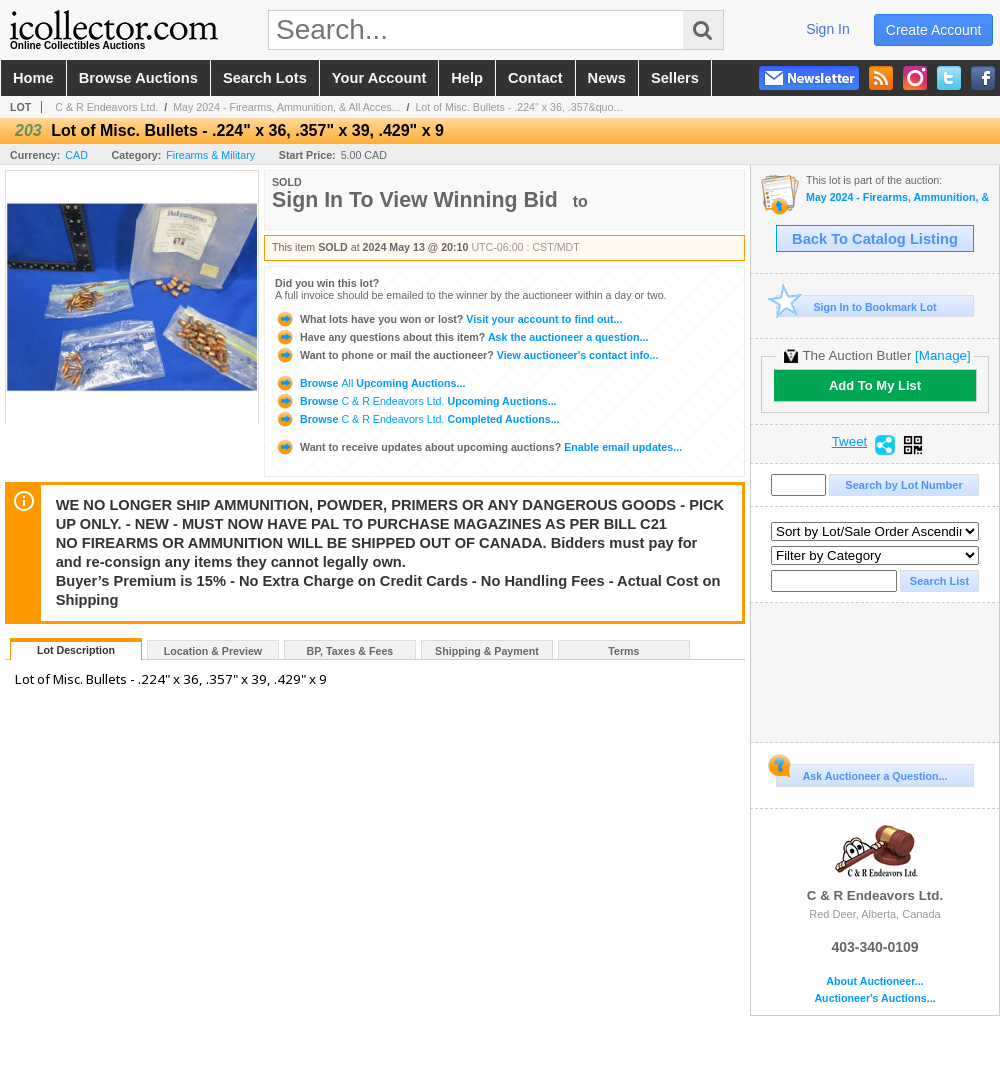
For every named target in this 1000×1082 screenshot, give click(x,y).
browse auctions (138, 78)
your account (379, 78)
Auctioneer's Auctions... (874, 998)
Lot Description (76, 650)
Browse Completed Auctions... (417, 419)
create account (934, 30)
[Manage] (942, 355)
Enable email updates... (478, 447)
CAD (76, 155)
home (33, 78)
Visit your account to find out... (448, 319)
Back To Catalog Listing (875, 239)
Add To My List (875, 385)
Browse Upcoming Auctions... (370, 383)
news (607, 78)
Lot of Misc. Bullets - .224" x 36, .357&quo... (518, 107)
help (467, 78)
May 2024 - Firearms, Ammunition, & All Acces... (286, 107)
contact (535, 78)
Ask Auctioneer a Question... (861, 773)
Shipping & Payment (487, 651)
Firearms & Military (210, 155)
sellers (675, 78)
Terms (623, 651)
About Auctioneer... (874, 981)
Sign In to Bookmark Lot (856, 306)
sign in (828, 29)
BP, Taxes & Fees (350, 651)
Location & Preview (213, 651)
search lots (265, 78)
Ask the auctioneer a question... (461, 337)
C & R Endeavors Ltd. (106, 107)
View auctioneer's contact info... (466, 355)
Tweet (850, 442)
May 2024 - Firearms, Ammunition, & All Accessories (897, 197)
